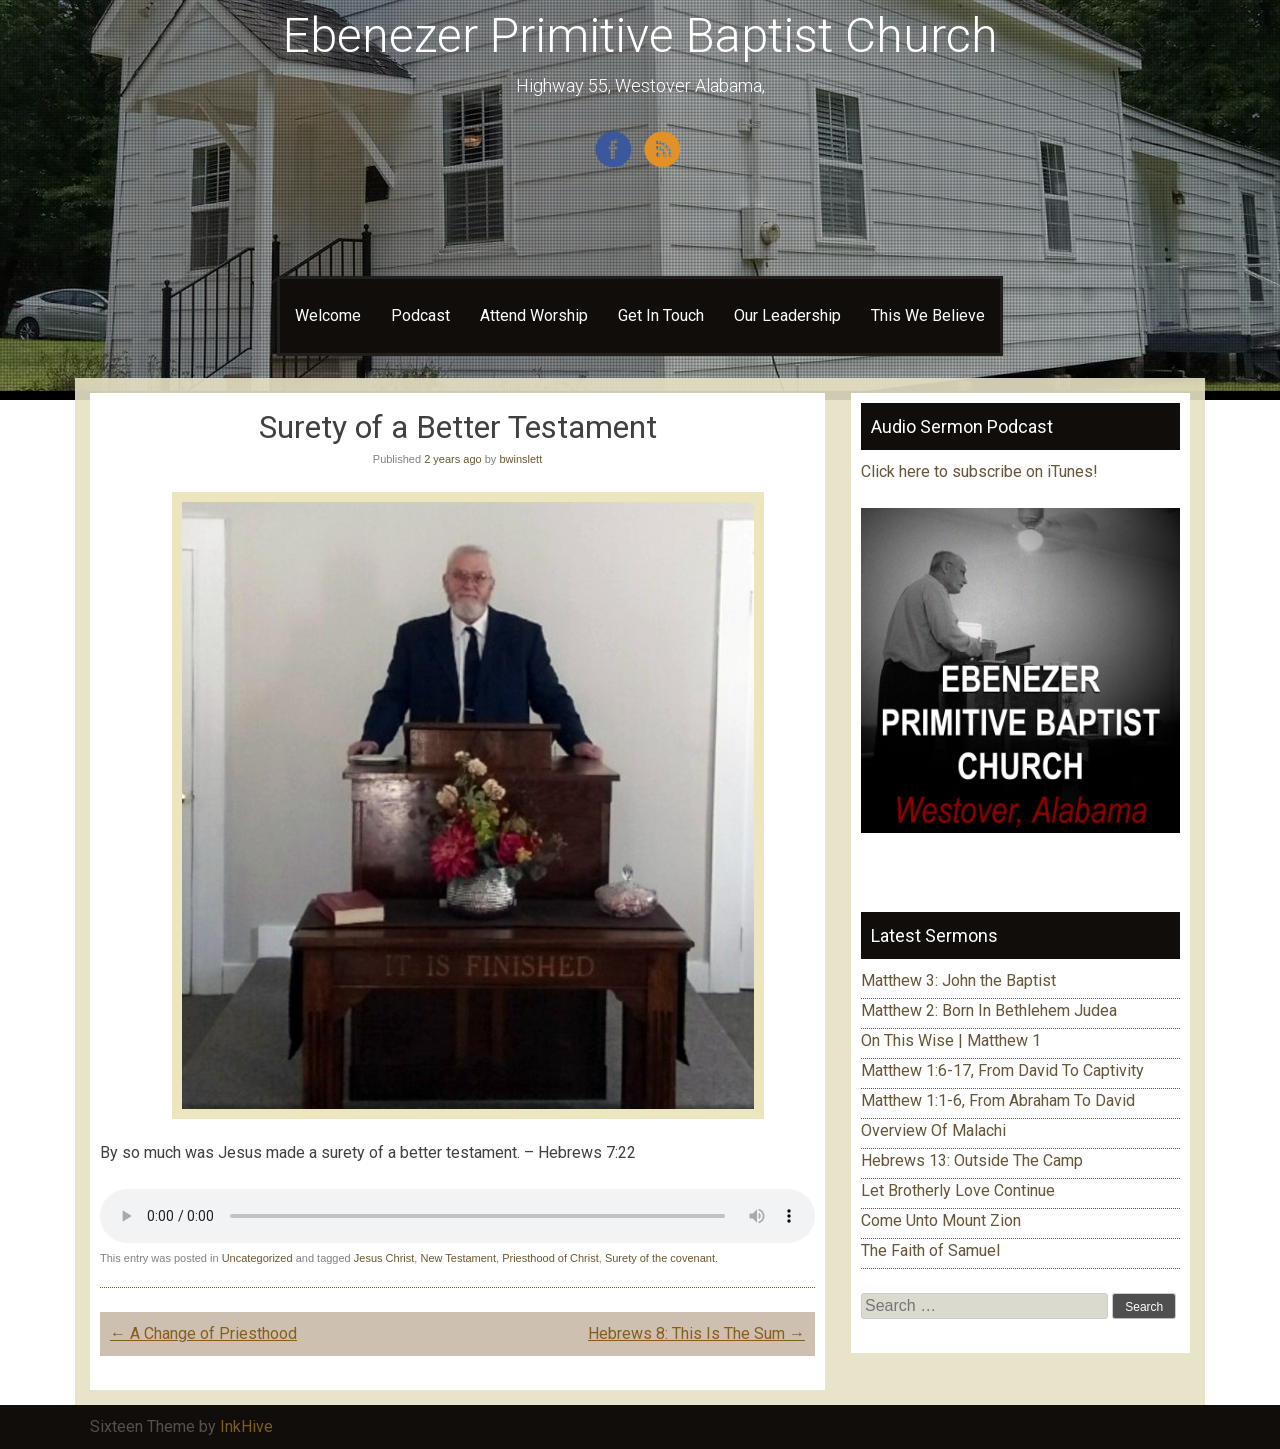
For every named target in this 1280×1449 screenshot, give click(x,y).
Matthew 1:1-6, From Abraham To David (998, 1100)
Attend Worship (534, 315)
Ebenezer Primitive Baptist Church (640, 35)
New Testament (458, 1258)
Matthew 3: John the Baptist (958, 980)
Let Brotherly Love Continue (958, 1190)
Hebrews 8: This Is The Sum (696, 1333)
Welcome (328, 315)
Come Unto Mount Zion (941, 1220)
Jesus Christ (384, 1258)
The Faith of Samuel (930, 1250)
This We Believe (928, 315)
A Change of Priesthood (203, 1333)
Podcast (420, 315)
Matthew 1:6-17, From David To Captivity (1002, 1070)
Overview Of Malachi (933, 1130)
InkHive (246, 1426)
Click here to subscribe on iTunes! (981, 471)
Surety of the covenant (660, 1258)
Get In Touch (661, 315)
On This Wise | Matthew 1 (951, 1040)
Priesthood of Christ (550, 1258)
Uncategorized (257, 1258)
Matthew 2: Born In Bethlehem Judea (989, 1010)
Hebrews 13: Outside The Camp (972, 1160)
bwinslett (520, 459)
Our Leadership (787, 315)
